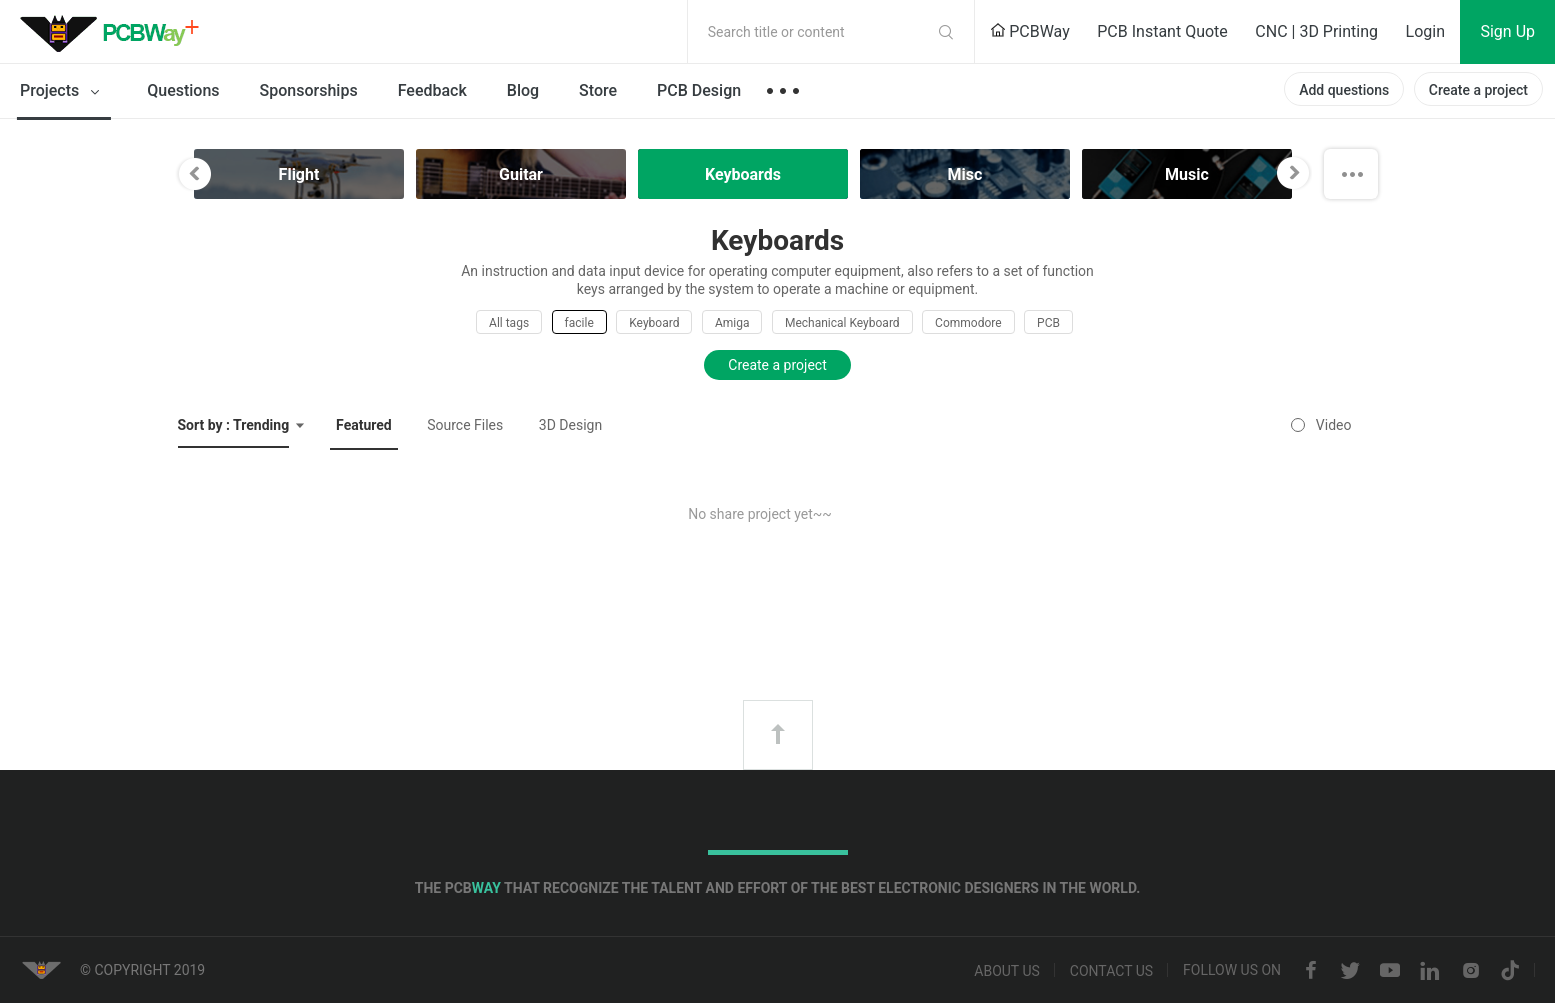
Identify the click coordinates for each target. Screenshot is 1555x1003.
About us (1007, 971)
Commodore (968, 323)
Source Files (465, 425)
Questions (183, 90)
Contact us (1111, 971)
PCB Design (699, 90)
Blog (523, 90)
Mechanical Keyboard (842, 323)
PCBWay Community (115, 32)
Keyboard (654, 323)
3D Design (570, 425)
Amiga (732, 323)
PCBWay (1030, 31)
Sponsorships (309, 90)
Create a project (1478, 90)
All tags (509, 323)
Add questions (1344, 90)
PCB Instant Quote (1162, 31)
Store (598, 90)
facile (579, 323)
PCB (1048, 323)
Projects (63, 92)
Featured (364, 425)
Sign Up (1507, 31)
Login (1425, 31)
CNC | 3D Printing (1316, 31)
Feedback (432, 90)
